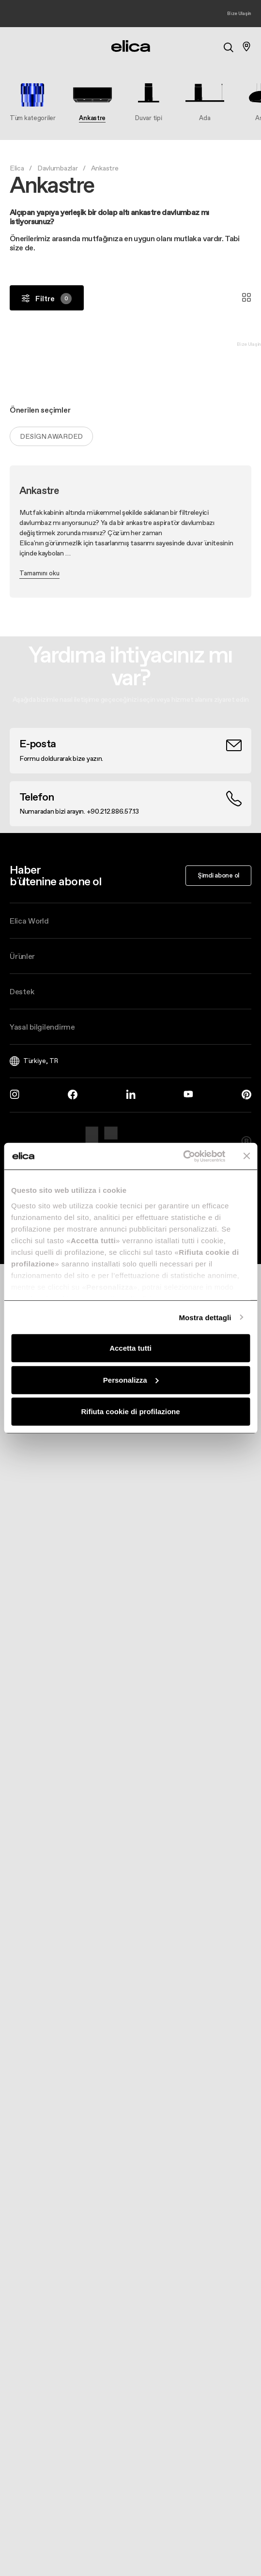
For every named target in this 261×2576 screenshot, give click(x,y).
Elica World (29, 920)
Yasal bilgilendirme (42, 1026)
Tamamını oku (39, 573)
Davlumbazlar (57, 168)
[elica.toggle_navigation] (14, 46)
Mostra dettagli (205, 1317)
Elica (17, 168)
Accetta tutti (130, 1348)
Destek (22, 991)
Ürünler (22, 956)
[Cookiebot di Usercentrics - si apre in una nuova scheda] (182, 1156)
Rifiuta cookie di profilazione (130, 1411)
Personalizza (131, 1379)
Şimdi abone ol (218, 875)
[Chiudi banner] (246, 1156)
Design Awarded (51, 436)
